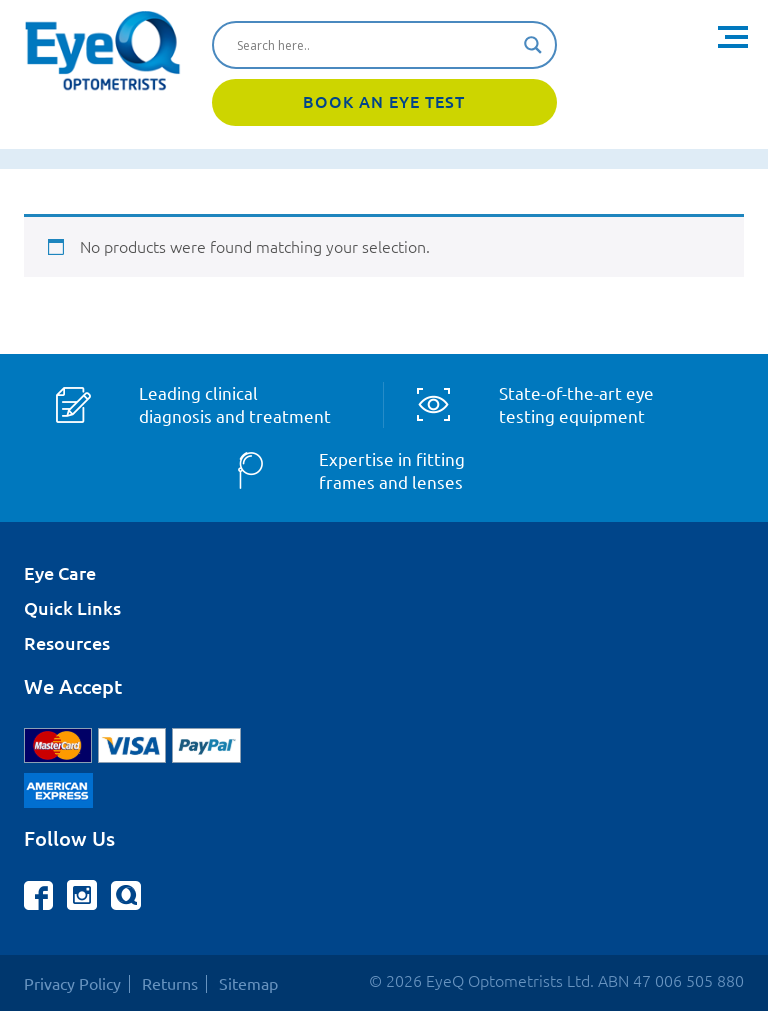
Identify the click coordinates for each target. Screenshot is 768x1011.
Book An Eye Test (384, 102)
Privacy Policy (72, 984)
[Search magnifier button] (533, 45)
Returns (170, 984)
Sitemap (248, 984)
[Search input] (375, 45)
